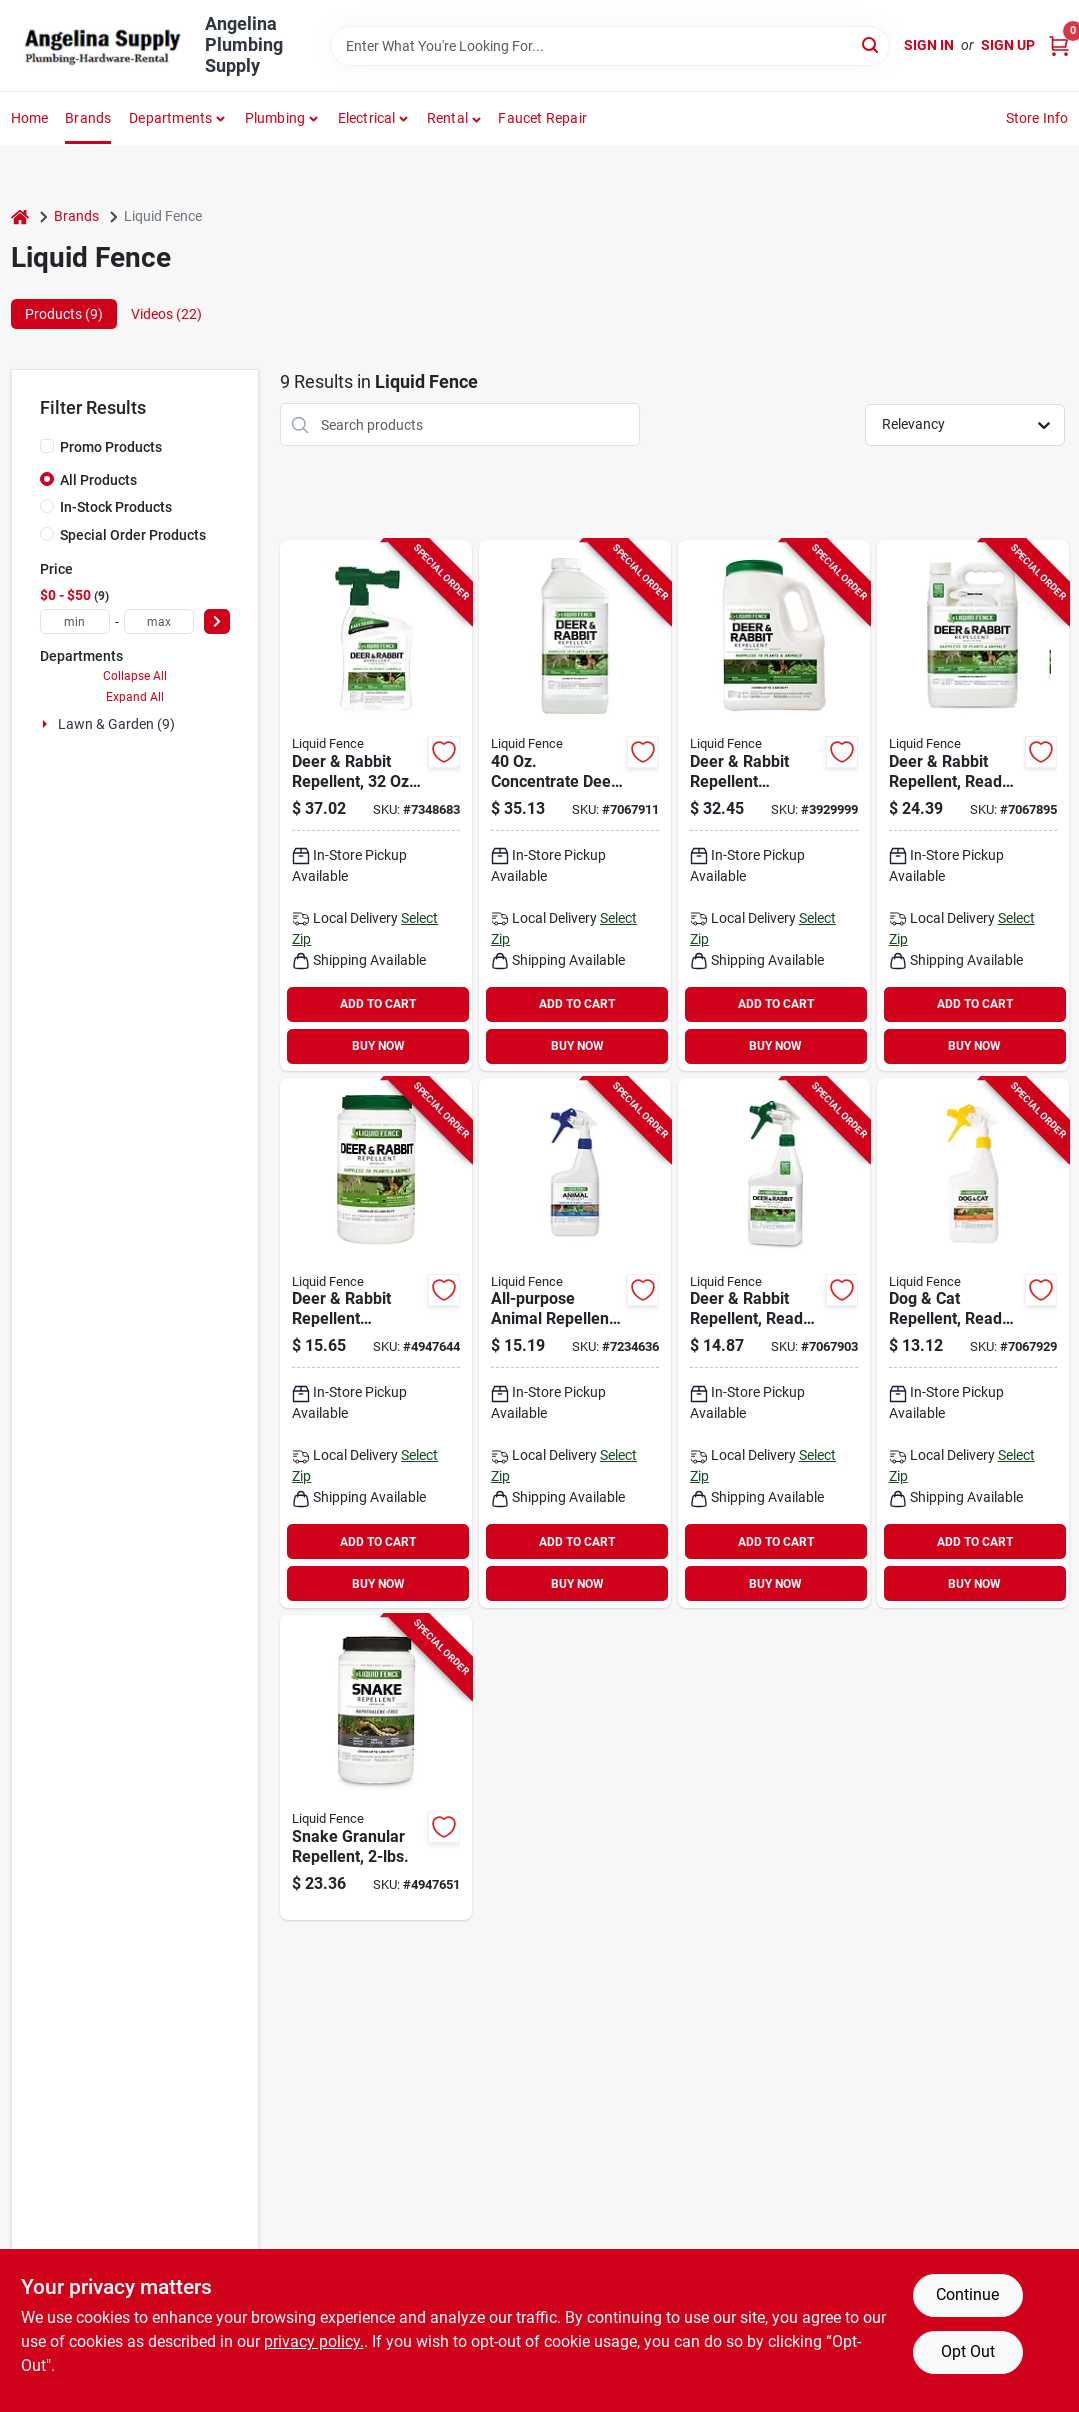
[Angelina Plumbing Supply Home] (101, 46)
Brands (88, 118)
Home (30, 118)
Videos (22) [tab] (166, 314)
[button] (454, 118)
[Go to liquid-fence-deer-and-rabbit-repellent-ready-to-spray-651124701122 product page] (774, 1343)
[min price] (75, 621)
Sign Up (1008, 45)
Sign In (929, 45)
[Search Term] (610, 46)
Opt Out (968, 2351)
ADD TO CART (378, 1004)
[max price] (159, 621)
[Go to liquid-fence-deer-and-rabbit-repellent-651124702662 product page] (376, 1343)
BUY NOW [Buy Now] (378, 1046)
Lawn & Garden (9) (116, 724)
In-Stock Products (116, 507)
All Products (98, 480)
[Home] (20, 216)
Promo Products (111, 447)
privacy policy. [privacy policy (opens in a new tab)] (314, 2341)
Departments (170, 118)
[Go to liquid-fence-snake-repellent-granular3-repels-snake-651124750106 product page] (376, 1767)
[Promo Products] (47, 446)
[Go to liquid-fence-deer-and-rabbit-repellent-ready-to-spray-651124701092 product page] (973, 805)
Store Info (1037, 118)
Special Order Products (133, 535)
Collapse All (135, 676)
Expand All (135, 697)
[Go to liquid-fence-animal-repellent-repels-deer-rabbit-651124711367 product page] (575, 805)
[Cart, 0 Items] (1059, 45)
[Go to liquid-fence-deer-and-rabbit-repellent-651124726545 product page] (774, 805)
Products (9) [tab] (64, 314)
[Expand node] (47, 724)
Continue (967, 2294)
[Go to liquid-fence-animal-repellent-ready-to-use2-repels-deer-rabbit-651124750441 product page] (376, 805)
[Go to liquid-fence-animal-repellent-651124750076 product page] (575, 1343)
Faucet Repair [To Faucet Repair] (542, 118)
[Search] (871, 44)
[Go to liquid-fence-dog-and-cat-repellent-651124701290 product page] (973, 1343)
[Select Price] (217, 621)
